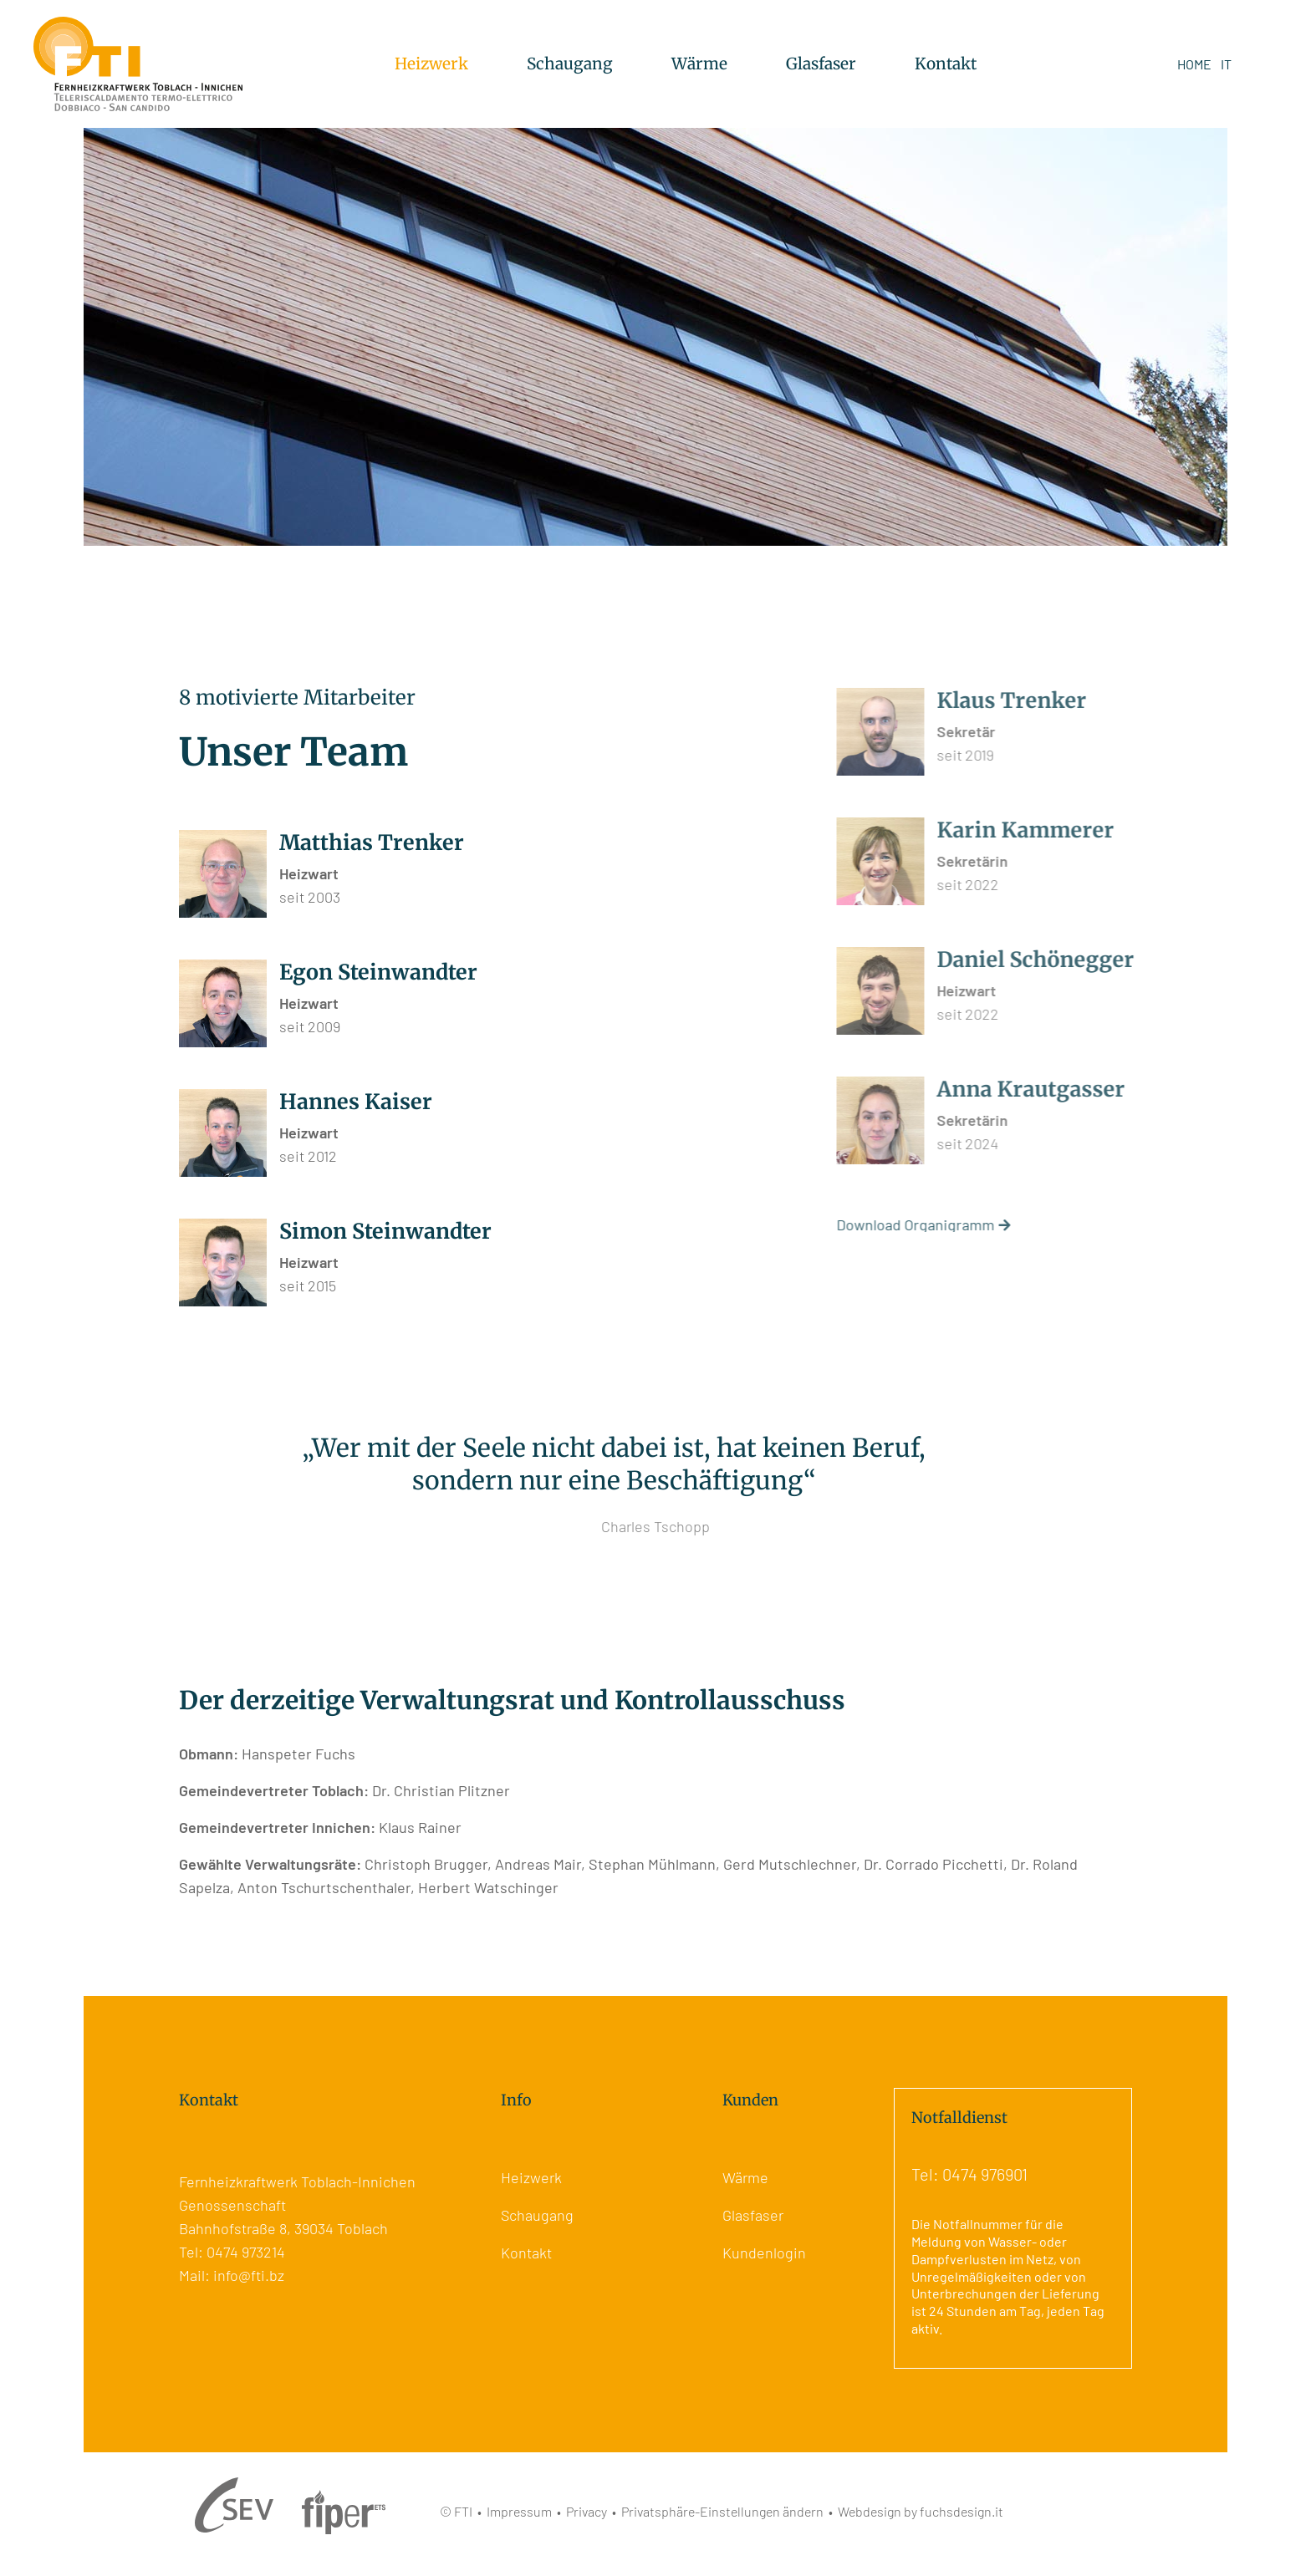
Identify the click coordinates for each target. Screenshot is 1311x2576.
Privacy (586, 2511)
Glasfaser (821, 63)
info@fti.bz (248, 2275)
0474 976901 (985, 2174)
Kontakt (946, 63)
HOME (1194, 64)
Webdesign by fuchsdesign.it (920, 2511)
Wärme (699, 63)
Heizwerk (431, 63)
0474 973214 (246, 2252)
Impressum (519, 2511)
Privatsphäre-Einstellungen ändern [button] (722, 2511)
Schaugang (570, 63)
